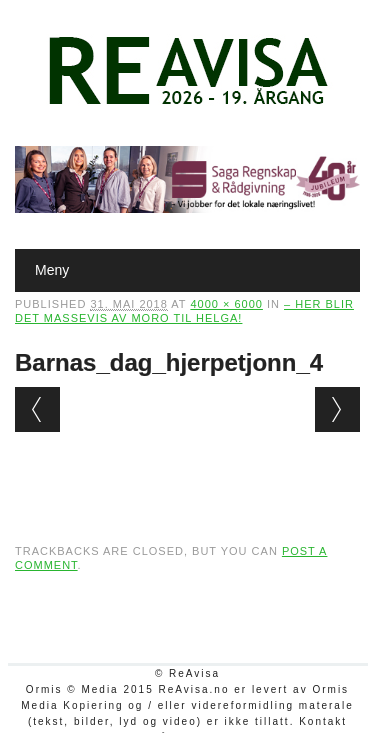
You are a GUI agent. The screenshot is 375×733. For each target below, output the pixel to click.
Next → (337, 409)
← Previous (37, 409)
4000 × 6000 (226, 304)
